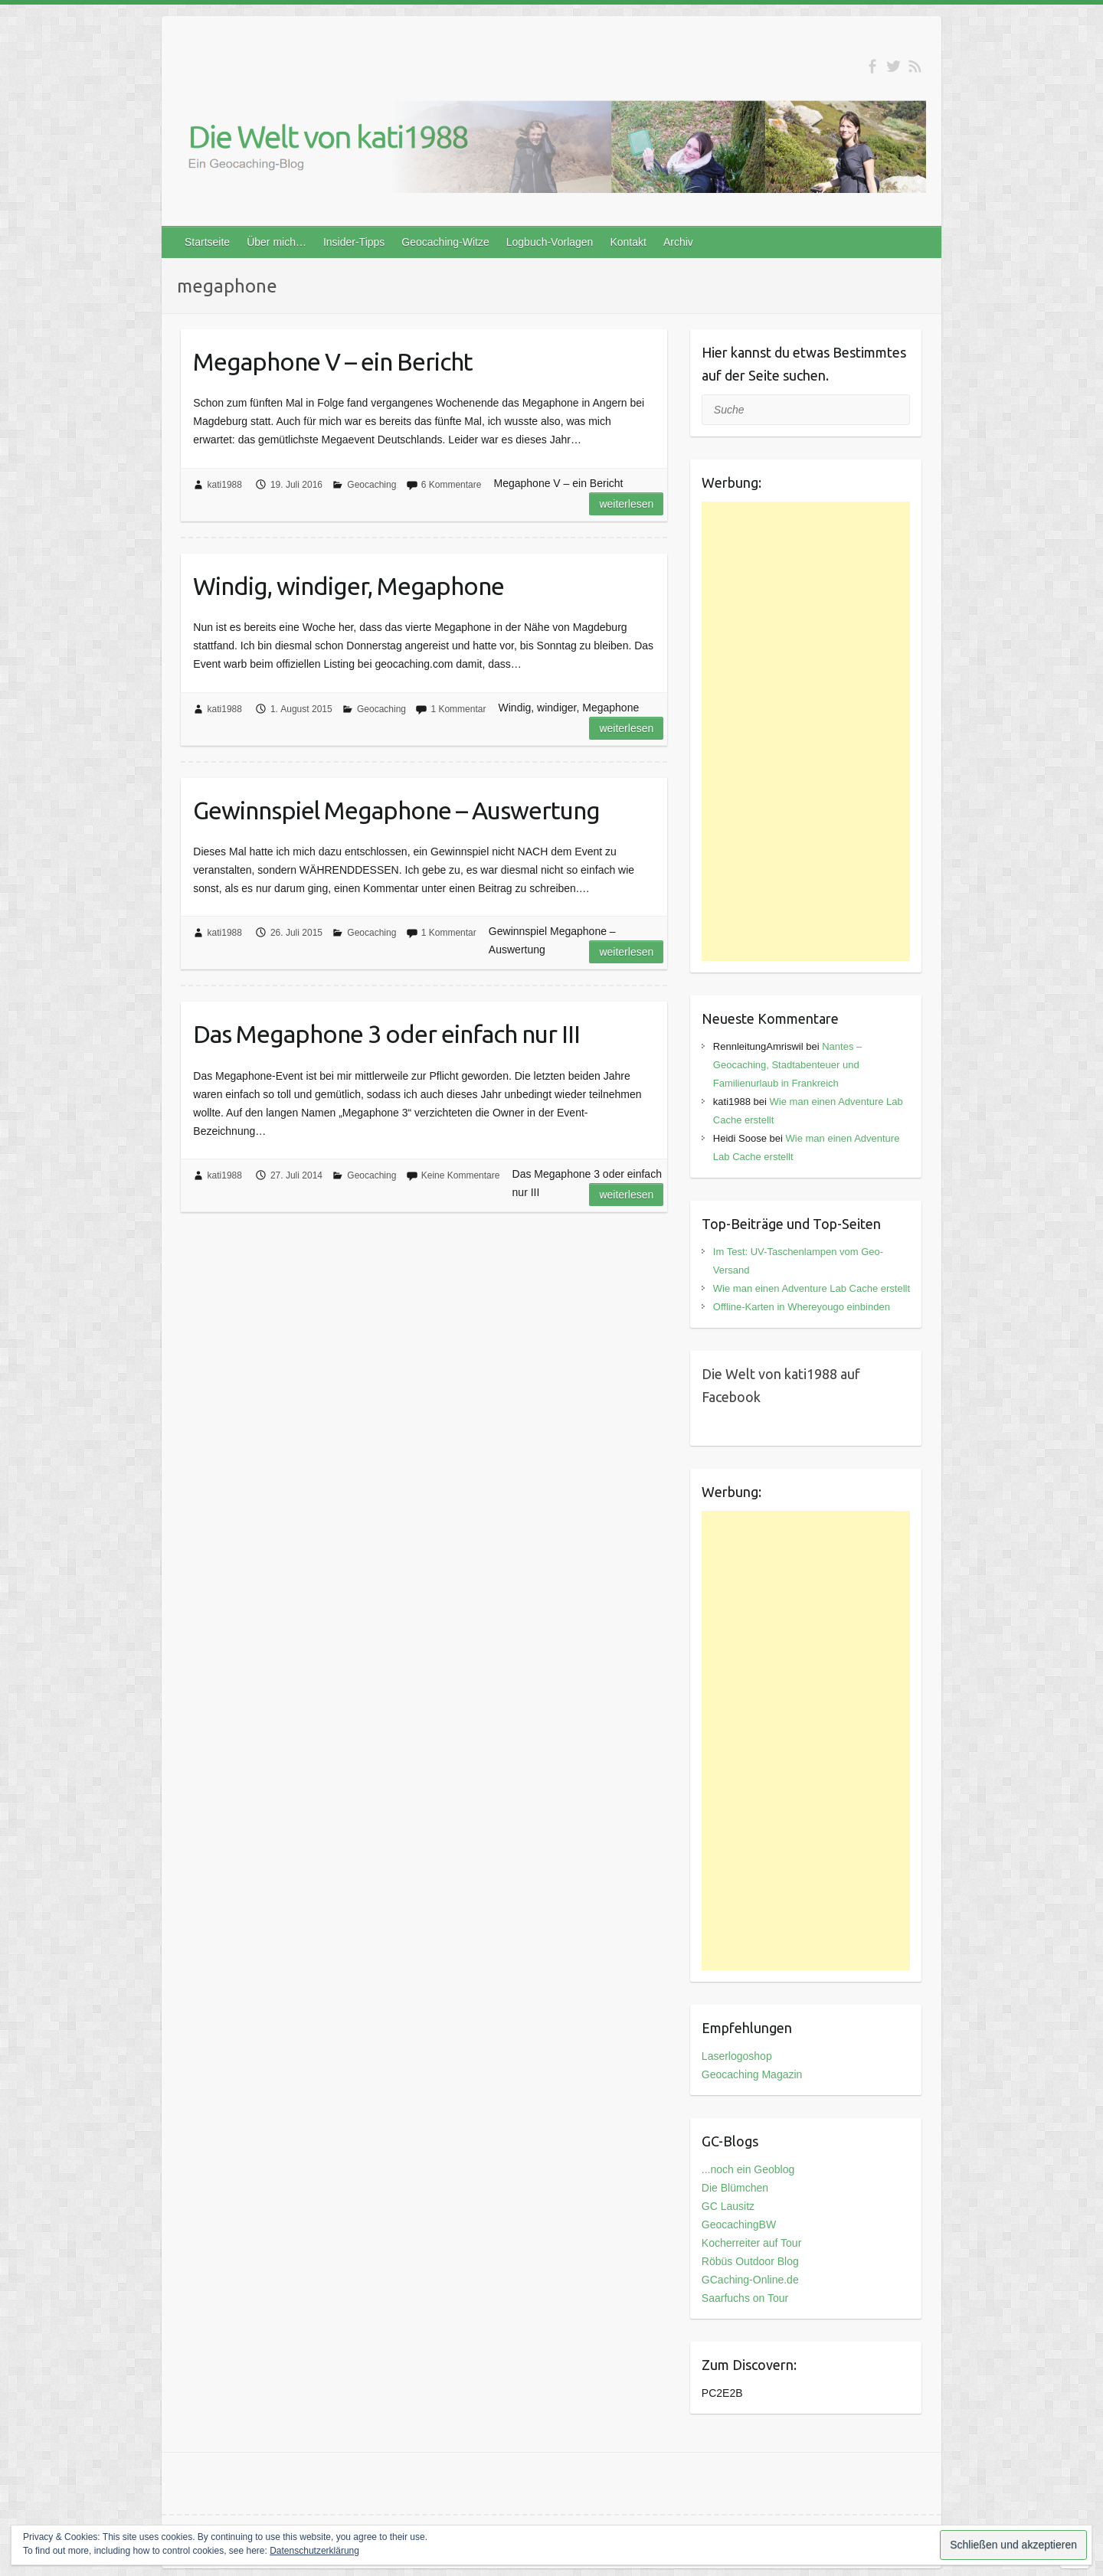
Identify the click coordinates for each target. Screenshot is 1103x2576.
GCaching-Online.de (750, 2280)
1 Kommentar (458, 709)
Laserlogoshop (737, 2056)
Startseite (207, 242)
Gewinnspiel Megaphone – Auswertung (396, 810)
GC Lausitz (728, 2206)
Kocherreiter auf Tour (751, 2243)
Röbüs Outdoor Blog (750, 2261)
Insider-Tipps (354, 242)
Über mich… (276, 242)
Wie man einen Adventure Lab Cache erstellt (811, 1288)
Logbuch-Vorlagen (550, 242)
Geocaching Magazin (752, 2074)
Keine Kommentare (460, 1175)
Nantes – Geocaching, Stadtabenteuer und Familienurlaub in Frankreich (787, 1065)
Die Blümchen (735, 2188)
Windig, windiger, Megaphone (348, 586)
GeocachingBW (739, 2224)
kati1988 (225, 484)
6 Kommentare (451, 484)
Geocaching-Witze (445, 242)
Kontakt (628, 242)
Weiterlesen (626, 504)
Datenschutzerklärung (314, 2550)
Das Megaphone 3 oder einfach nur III (386, 1034)
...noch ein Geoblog (748, 2169)
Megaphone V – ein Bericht (333, 361)
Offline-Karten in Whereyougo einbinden (801, 1307)
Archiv (678, 242)
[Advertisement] (806, 731)
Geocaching (371, 484)
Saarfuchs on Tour (745, 2298)
